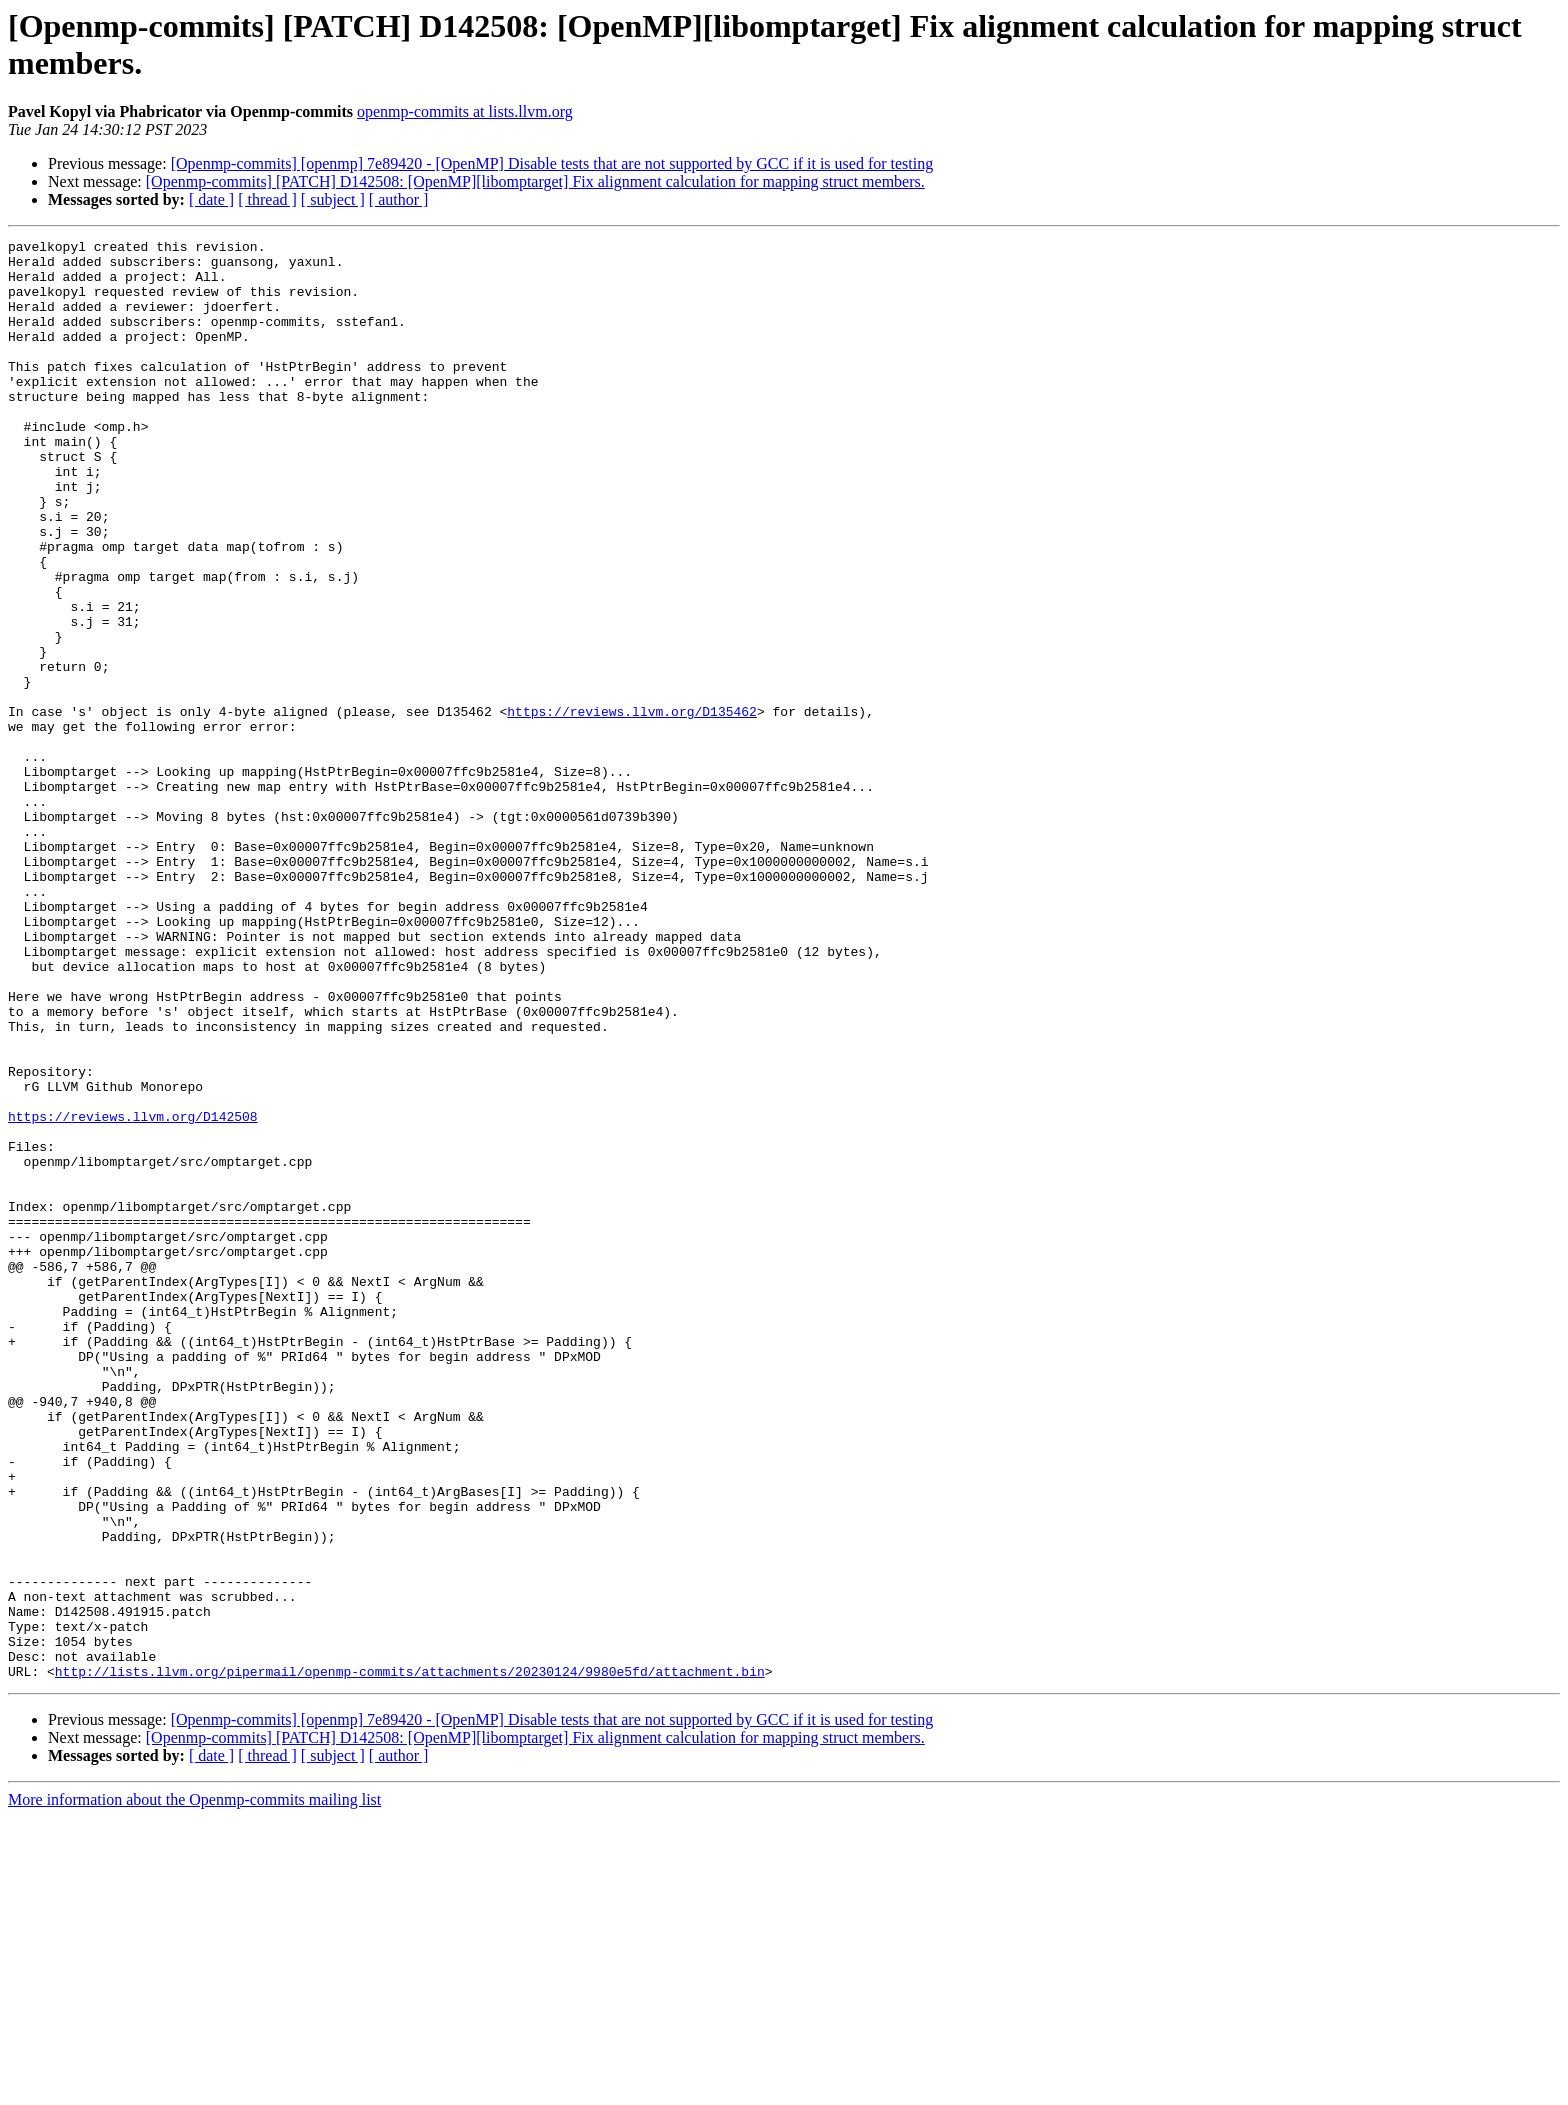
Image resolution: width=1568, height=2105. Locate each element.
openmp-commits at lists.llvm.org (465, 111)
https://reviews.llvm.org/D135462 (632, 807)
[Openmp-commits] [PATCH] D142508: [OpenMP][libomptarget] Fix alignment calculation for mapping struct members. (535, 181)
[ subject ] (333, 199)
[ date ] (211, 199)
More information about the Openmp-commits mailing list (194, 2087)
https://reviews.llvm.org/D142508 (133, 1293)
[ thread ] (267, 199)
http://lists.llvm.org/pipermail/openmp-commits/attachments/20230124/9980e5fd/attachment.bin (410, 1959)
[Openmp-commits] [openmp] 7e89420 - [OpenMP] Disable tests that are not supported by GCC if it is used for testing (552, 163)
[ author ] (399, 199)
